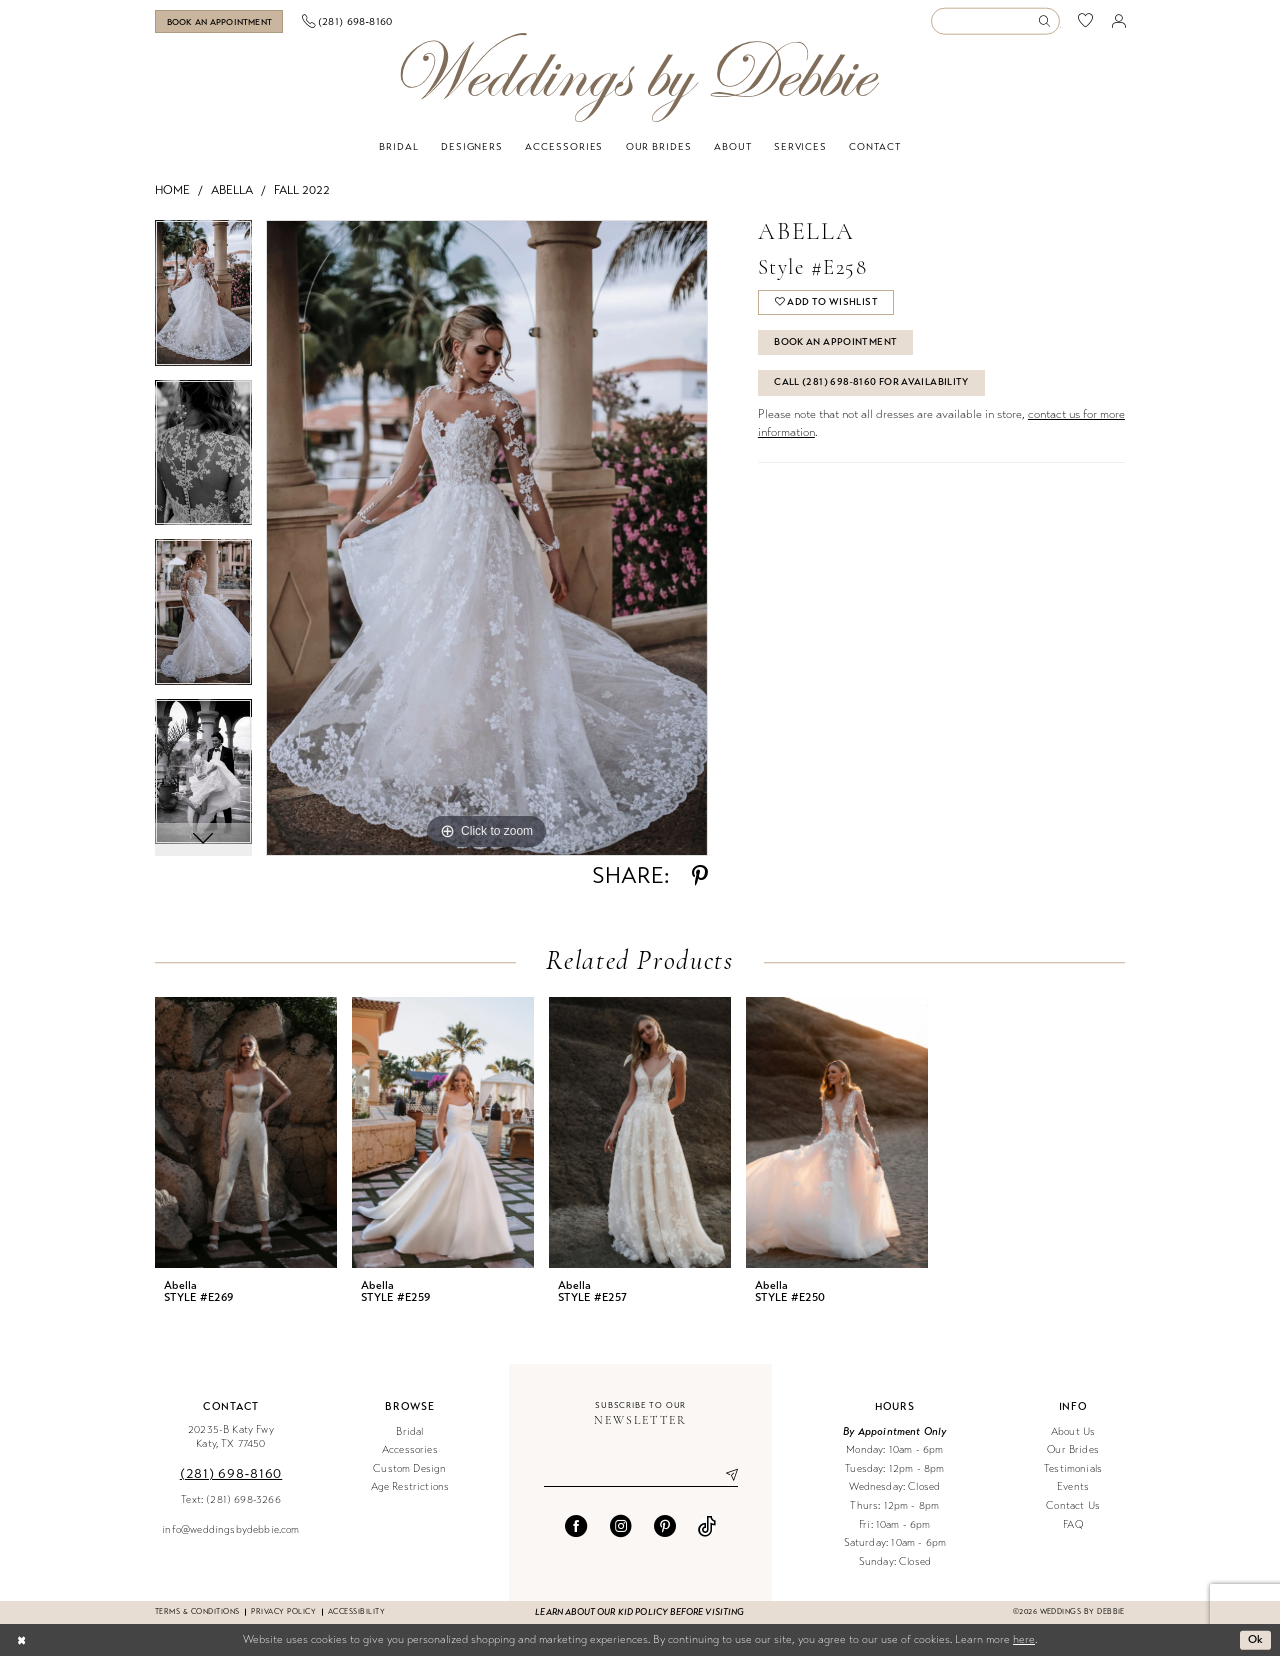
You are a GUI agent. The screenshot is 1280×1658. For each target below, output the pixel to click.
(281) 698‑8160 (231, 1475)
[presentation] (246, 1134)
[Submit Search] (1048, 22)
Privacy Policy (283, 1613)
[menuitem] (228, 22)
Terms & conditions (197, 1613)
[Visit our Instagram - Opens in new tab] (621, 1528)
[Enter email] (641, 1477)
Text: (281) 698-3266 (230, 1501)
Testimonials (1073, 1470)
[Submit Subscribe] (724, 1477)
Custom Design (409, 1470)
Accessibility (356, 1613)
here (1024, 1641)
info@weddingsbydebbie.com (230, 1531)
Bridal (409, 1433)
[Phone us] (365, 22)
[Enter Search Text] (995, 22)
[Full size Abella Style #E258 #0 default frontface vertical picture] (487, 540)
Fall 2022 (302, 192)
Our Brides (1073, 1451)
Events (1073, 1489)
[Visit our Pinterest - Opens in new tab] (665, 1528)
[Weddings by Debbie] (639, 79)
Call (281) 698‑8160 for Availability (871, 384)
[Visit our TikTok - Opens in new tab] (707, 1528)
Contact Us (1073, 1507)
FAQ (1073, 1526)
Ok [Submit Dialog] (1256, 1641)
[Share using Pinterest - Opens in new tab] (700, 878)
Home (172, 192)
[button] (1119, 22)
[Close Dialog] (21, 1642)
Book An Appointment (835, 344)
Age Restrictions (410, 1489)
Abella (232, 192)
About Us (1073, 1433)
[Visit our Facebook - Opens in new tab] (576, 1528)
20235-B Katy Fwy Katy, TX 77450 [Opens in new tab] (231, 1439)
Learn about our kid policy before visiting (639, 1614)
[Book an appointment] (228, 22)
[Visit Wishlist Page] (1086, 22)
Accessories (410, 1451)
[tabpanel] (203, 302)
